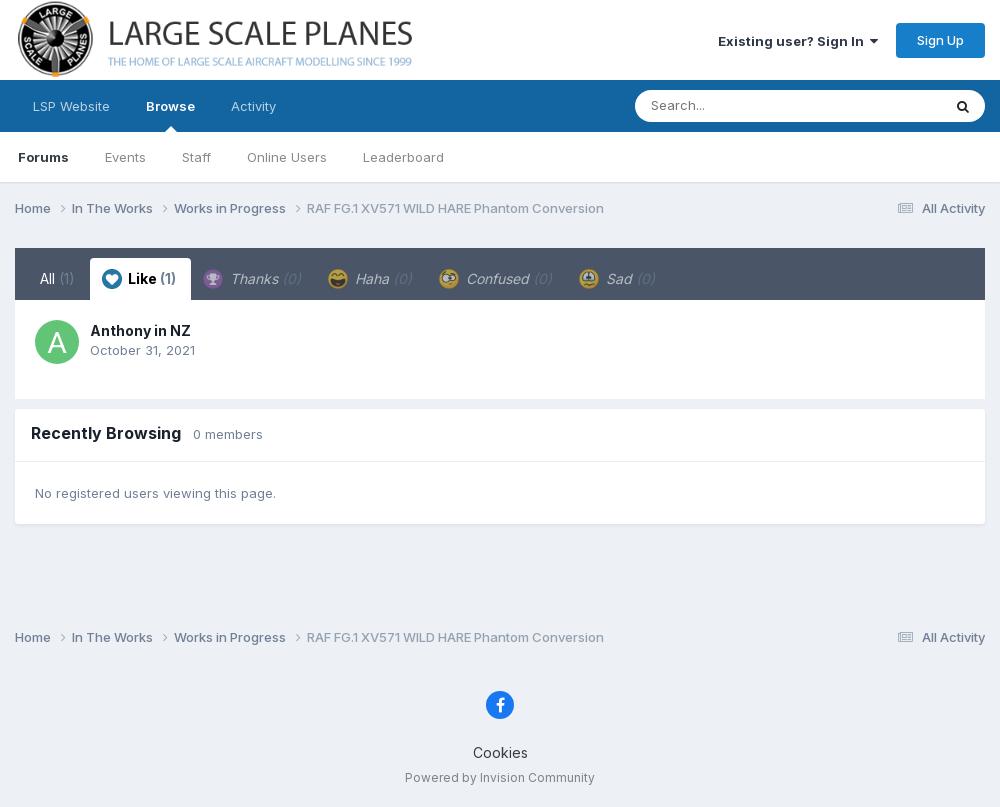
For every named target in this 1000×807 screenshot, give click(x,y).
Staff (196, 157)
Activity (253, 106)
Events (125, 157)
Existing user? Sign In (798, 41)
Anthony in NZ (140, 330)
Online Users (287, 157)
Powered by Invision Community (500, 777)
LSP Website (71, 106)
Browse (170, 115)
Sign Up (940, 40)
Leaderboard (403, 157)
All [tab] (57, 278)
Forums (43, 157)
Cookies (500, 752)
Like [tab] (139, 279)
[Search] (733, 106)
